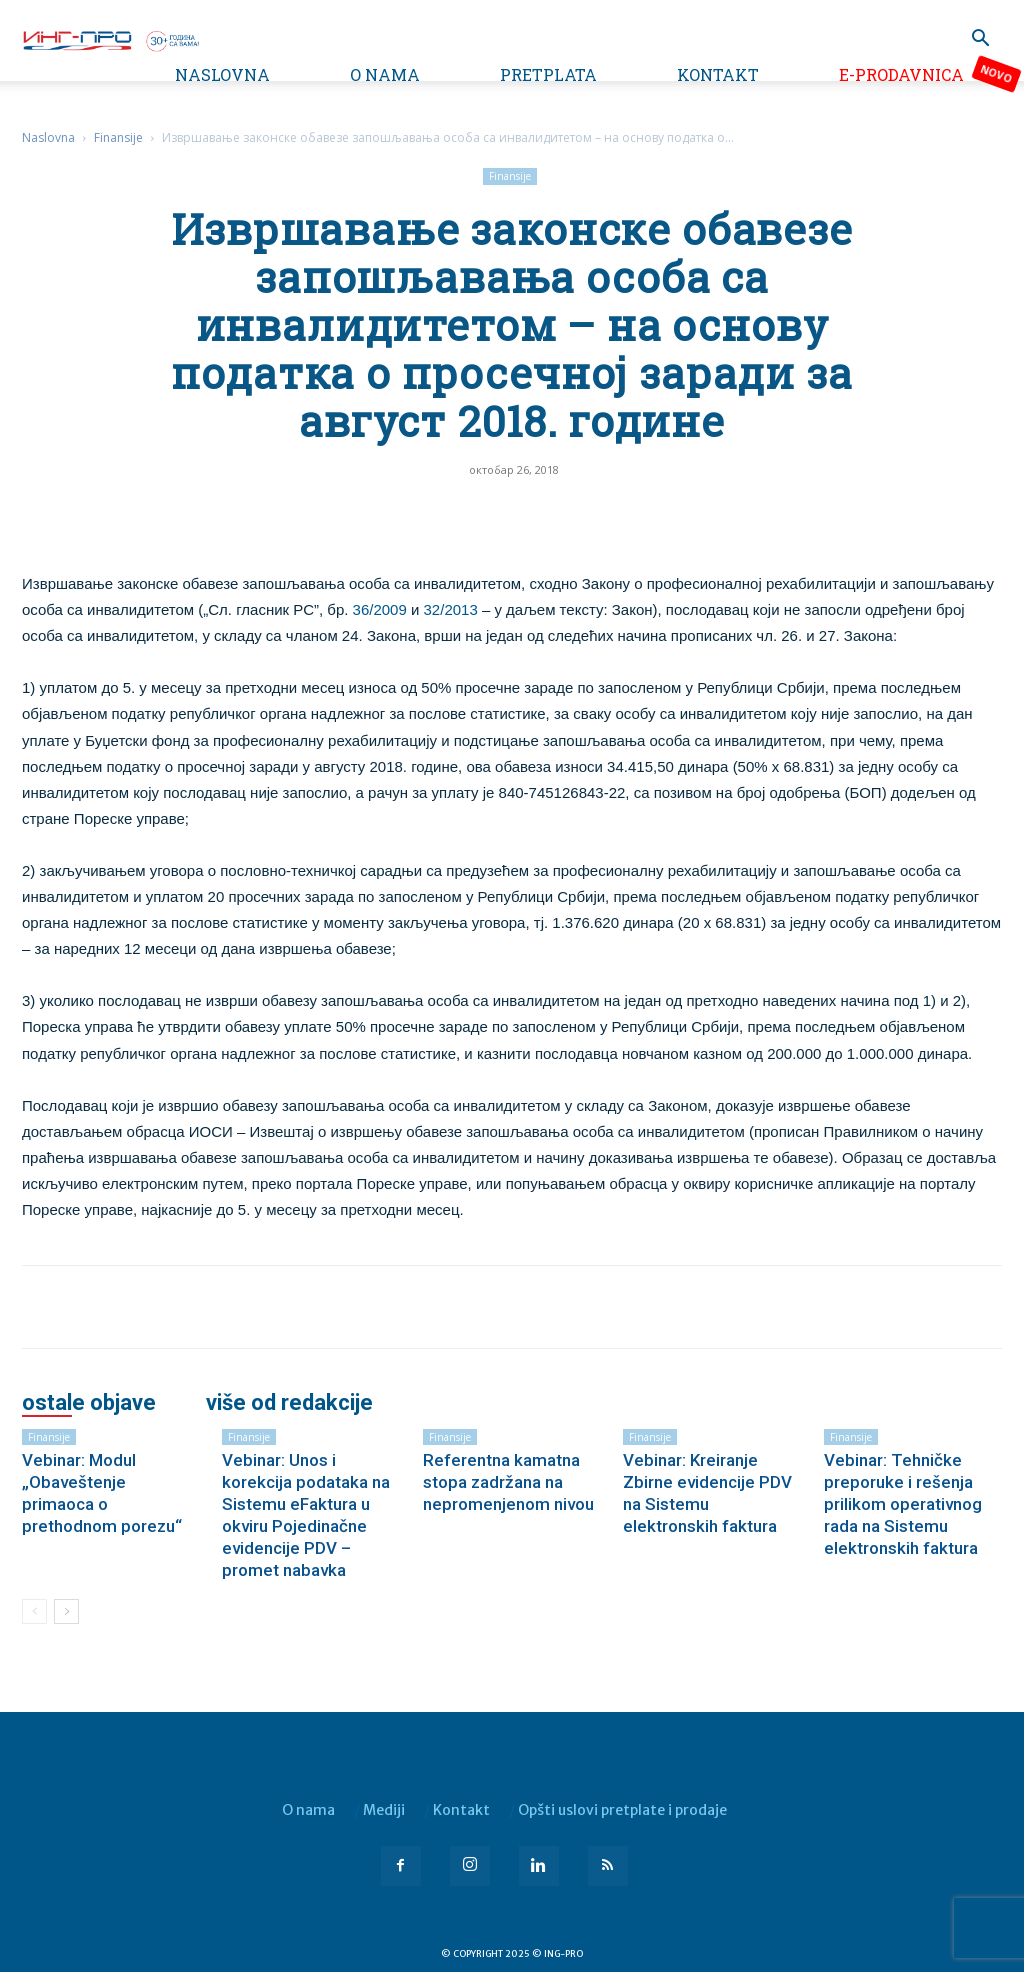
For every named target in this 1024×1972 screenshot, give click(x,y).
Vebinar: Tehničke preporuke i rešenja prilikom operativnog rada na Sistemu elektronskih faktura (903, 1504)
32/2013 (451, 609)
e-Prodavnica (901, 74)
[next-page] (66, 1611)
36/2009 (380, 609)
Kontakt (718, 74)
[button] (980, 40)
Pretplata (548, 74)
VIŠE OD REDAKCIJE (289, 1403)
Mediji (384, 1810)
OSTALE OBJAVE (89, 1403)
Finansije (118, 137)
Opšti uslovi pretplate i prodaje (622, 1810)
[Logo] (110, 39)
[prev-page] (34, 1611)
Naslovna (222, 74)
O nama (385, 74)
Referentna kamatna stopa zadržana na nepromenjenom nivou (508, 1482)
